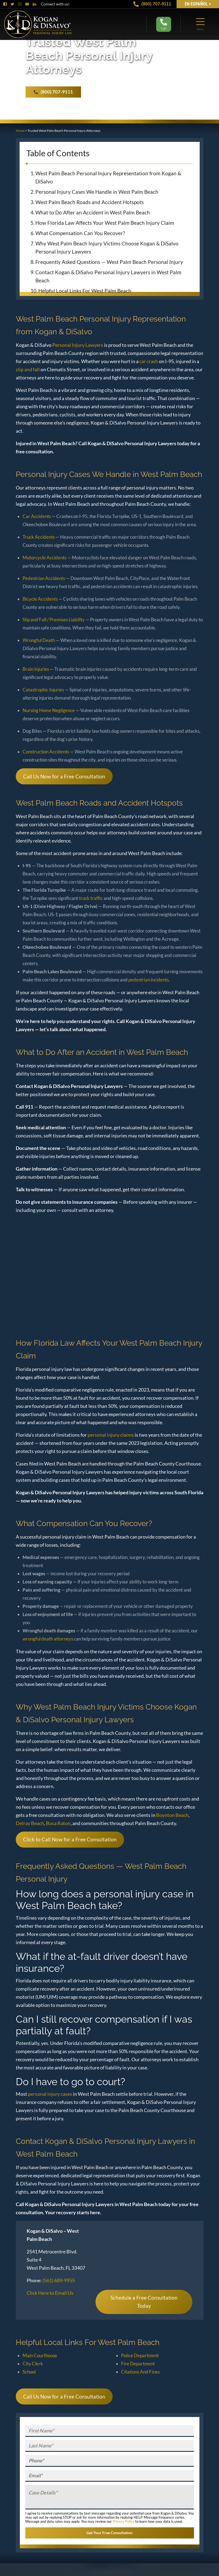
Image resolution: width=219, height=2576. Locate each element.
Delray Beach (30, 1823)
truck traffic (91, 898)
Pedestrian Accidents (44, 578)
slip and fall (28, 369)
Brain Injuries (36, 669)
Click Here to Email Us (50, 2293)
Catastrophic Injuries (43, 690)
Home (20, 131)
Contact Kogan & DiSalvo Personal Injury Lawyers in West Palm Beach (108, 276)
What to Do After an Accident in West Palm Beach (92, 212)
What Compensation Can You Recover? (80, 233)
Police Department (140, 2355)
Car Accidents (37, 516)
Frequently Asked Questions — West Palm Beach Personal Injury (109, 262)
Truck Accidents (39, 537)
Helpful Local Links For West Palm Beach (84, 291)
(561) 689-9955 (58, 2280)
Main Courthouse (40, 2355)
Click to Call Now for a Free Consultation (70, 1839)
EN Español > (198, 4)
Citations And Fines (140, 2372)
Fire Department (138, 2363)
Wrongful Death (39, 640)
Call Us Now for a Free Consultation (64, 776)
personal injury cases (50, 2094)
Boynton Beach (172, 1815)
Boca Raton (58, 1823)
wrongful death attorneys (48, 1639)
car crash (148, 361)
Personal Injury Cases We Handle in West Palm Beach (96, 192)
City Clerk (33, 2363)
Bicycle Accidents (40, 599)
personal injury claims (111, 1435)
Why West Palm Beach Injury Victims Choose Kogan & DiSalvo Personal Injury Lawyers (106, 247)
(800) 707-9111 (152, 4)
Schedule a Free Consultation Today (144, 2301)
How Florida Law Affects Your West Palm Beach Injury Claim (104, 223)
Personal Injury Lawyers (77, 345)
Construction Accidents (46, 751)
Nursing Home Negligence (49, 710)
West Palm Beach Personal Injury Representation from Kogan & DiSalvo (108, 177)
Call (163, 24)
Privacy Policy (123, 2521)
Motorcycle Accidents (44, 557)
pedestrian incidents (148, 980)
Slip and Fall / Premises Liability (54, 619)
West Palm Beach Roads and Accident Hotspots (89, 202)
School (29, 2372)
